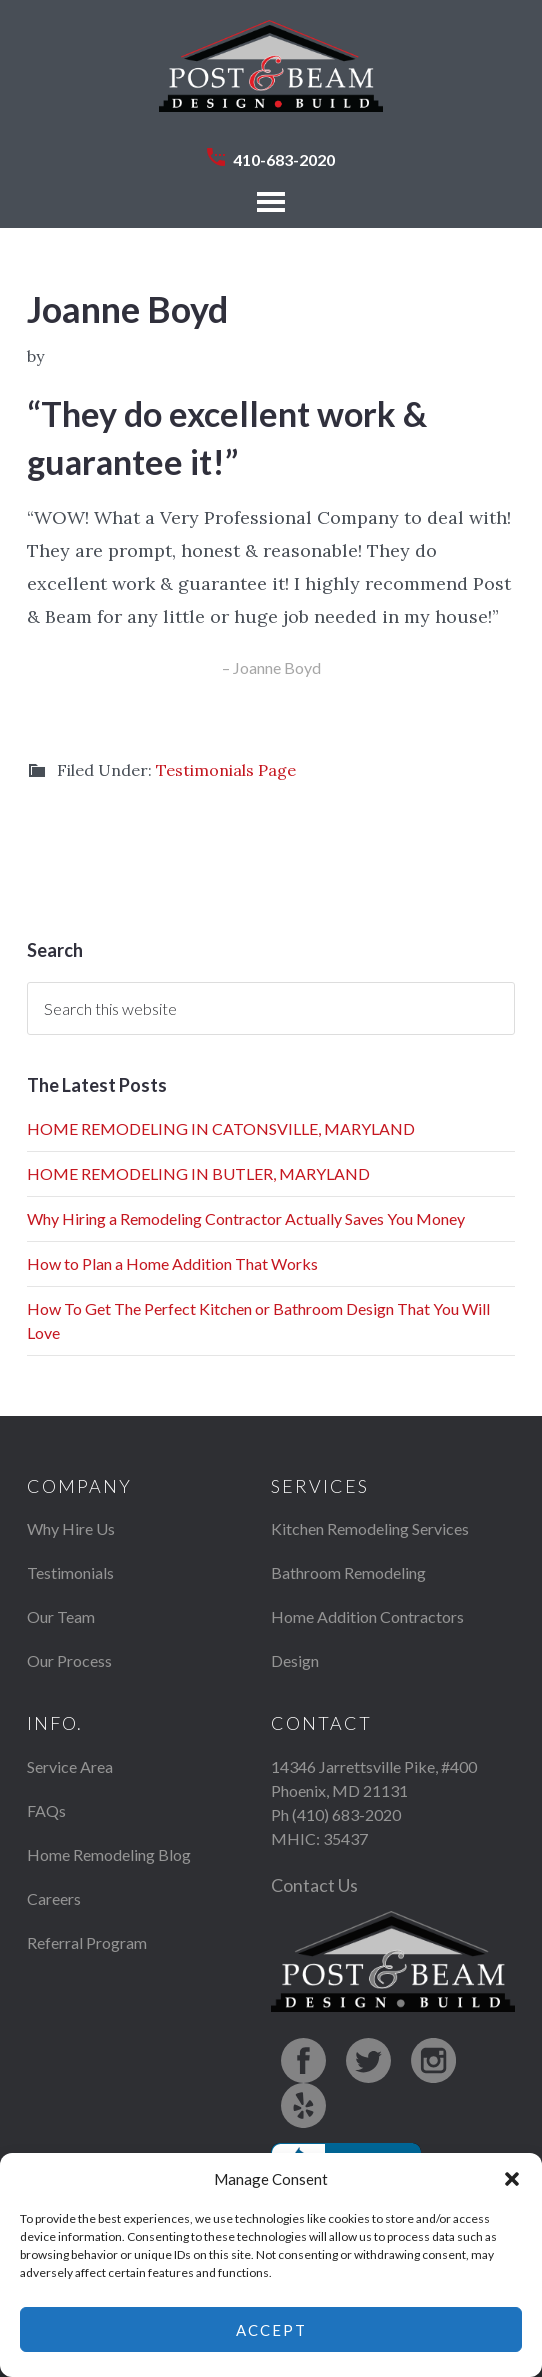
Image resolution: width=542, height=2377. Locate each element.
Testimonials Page (226, 770)
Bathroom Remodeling (348, 1572)
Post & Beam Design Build (271, 76)
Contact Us (314, 1885)
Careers (54, 1898)
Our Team (61, 1616)
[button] (512, 2179)
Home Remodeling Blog (109, 1854)
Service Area (70, 1766)
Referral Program (87, 1942)
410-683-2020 (284, 159)
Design (295, 1660)
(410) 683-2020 (346, 1814)
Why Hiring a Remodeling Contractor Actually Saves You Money (246, 1218)
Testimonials (70, 1572)
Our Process (69, 1660)
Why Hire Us (71, 1528)
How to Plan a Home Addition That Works (172, 1263)
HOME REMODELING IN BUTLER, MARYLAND (198, 1173)
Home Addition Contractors (367, 1616)
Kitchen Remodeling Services (370, 1528)
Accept (271, 2330)
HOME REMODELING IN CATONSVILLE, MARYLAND (221, 1128)
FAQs (46, 1810)
